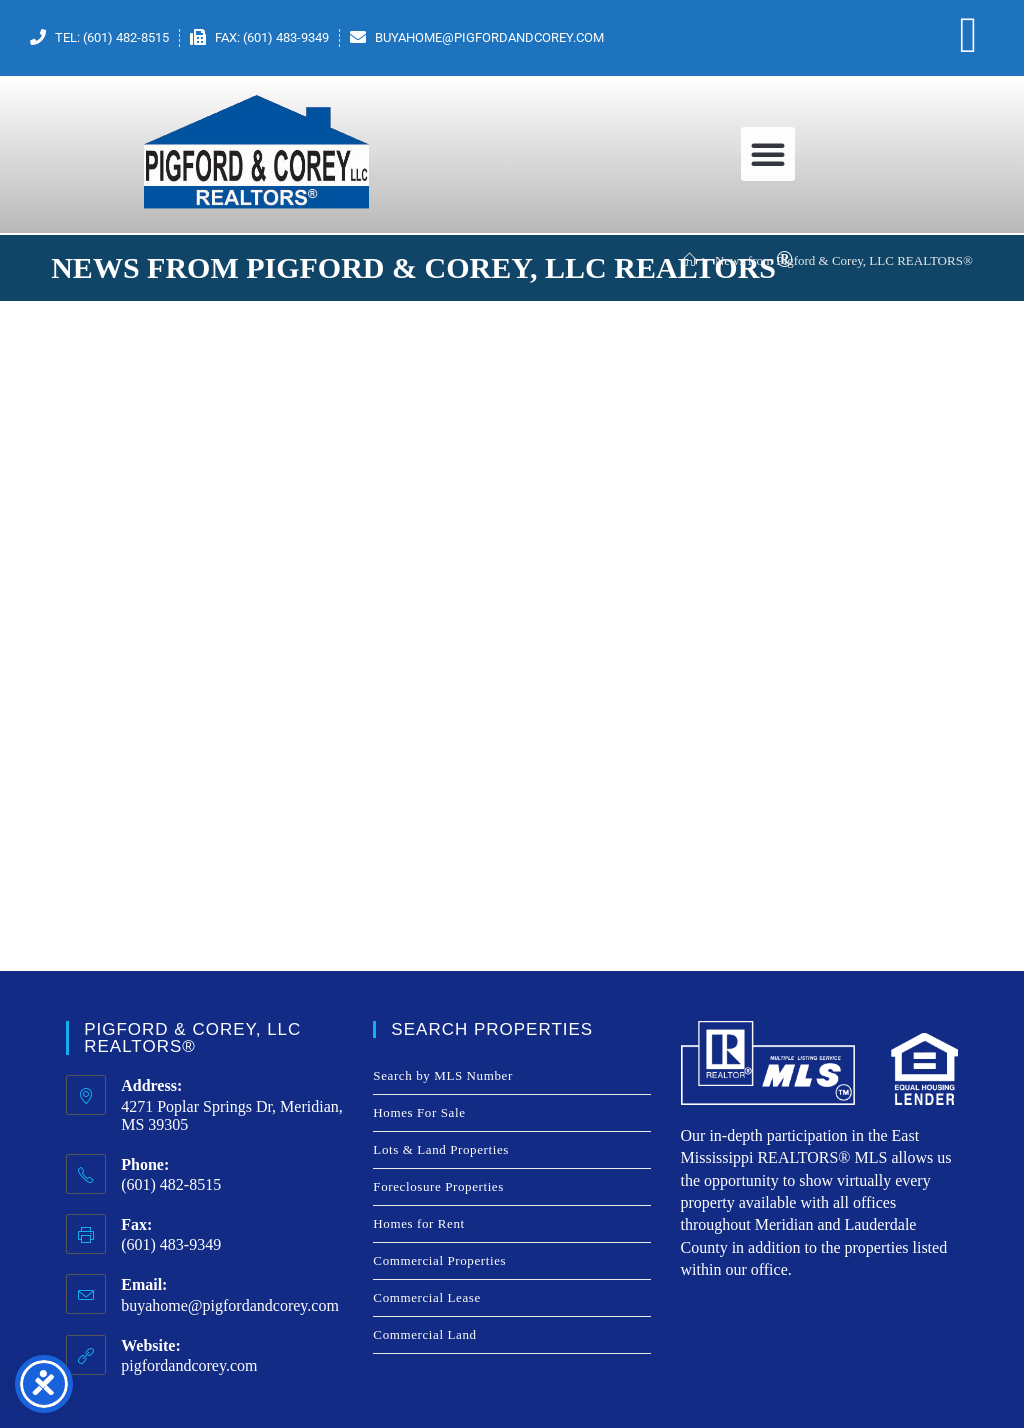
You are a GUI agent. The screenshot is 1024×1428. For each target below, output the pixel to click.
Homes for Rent (418, 1223)
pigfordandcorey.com (189, 1365)
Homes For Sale (419, 1112)
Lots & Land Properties (441, 1149)
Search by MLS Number (442, 1075)
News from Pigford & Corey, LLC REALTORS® (844, 260)
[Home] (689, 260)
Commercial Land (424, 1334)
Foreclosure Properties (438, 1186)
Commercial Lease (426, 1297)
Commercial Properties (439, 1260)
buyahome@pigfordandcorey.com (230, 1305)
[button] (768, 154)
